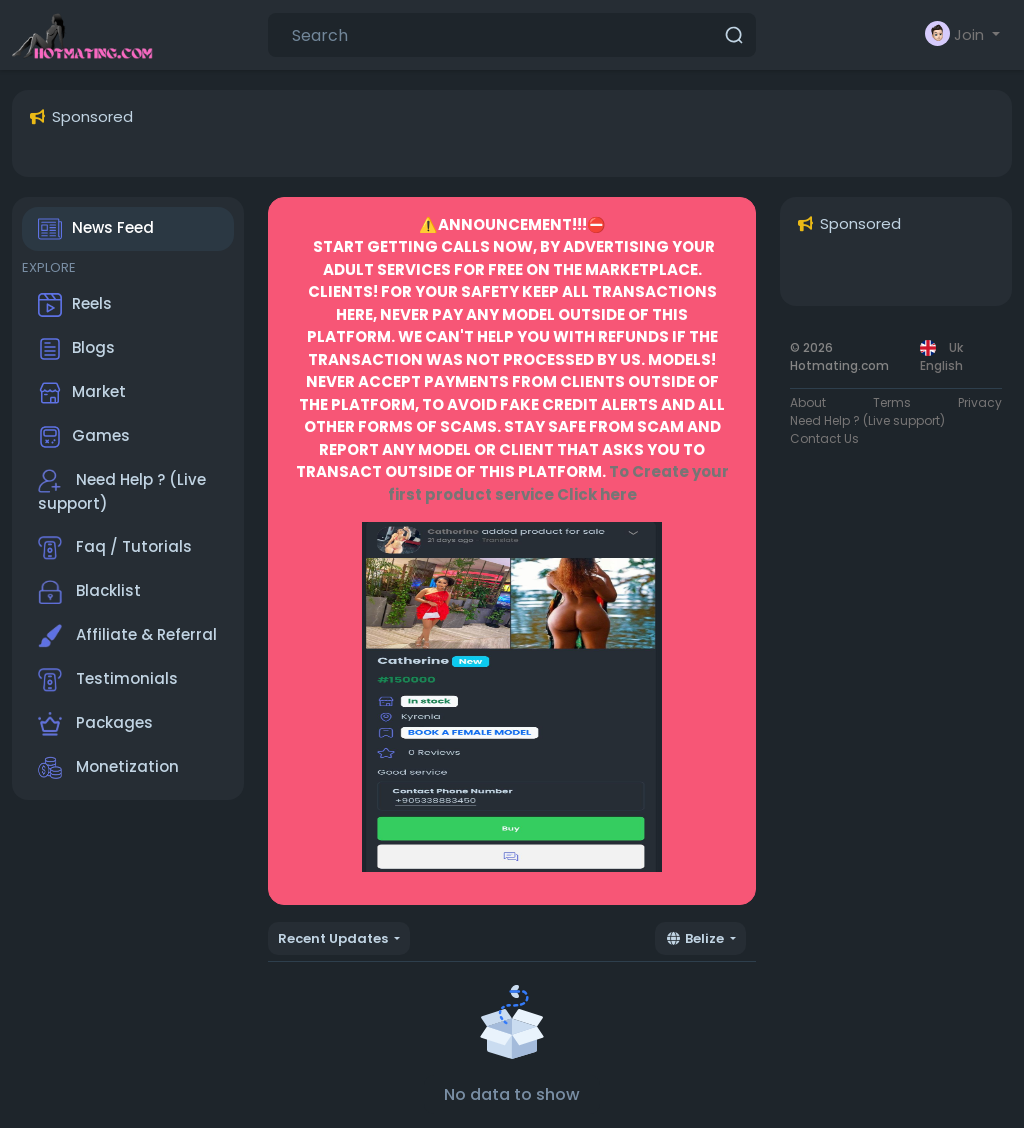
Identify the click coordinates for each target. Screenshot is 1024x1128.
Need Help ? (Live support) (122, 491)
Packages (95, 724)
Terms (892, 402)
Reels (75, 305)
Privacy (980, 402)
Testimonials (108, 680)
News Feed (96, 229)
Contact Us (824, 438)
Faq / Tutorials (115, 548)
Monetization (108, 768)
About (808, 402)
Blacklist (89, 592)
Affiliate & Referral (127, 636)
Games (84, 437)
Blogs (76, 349)
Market (82, 393)
